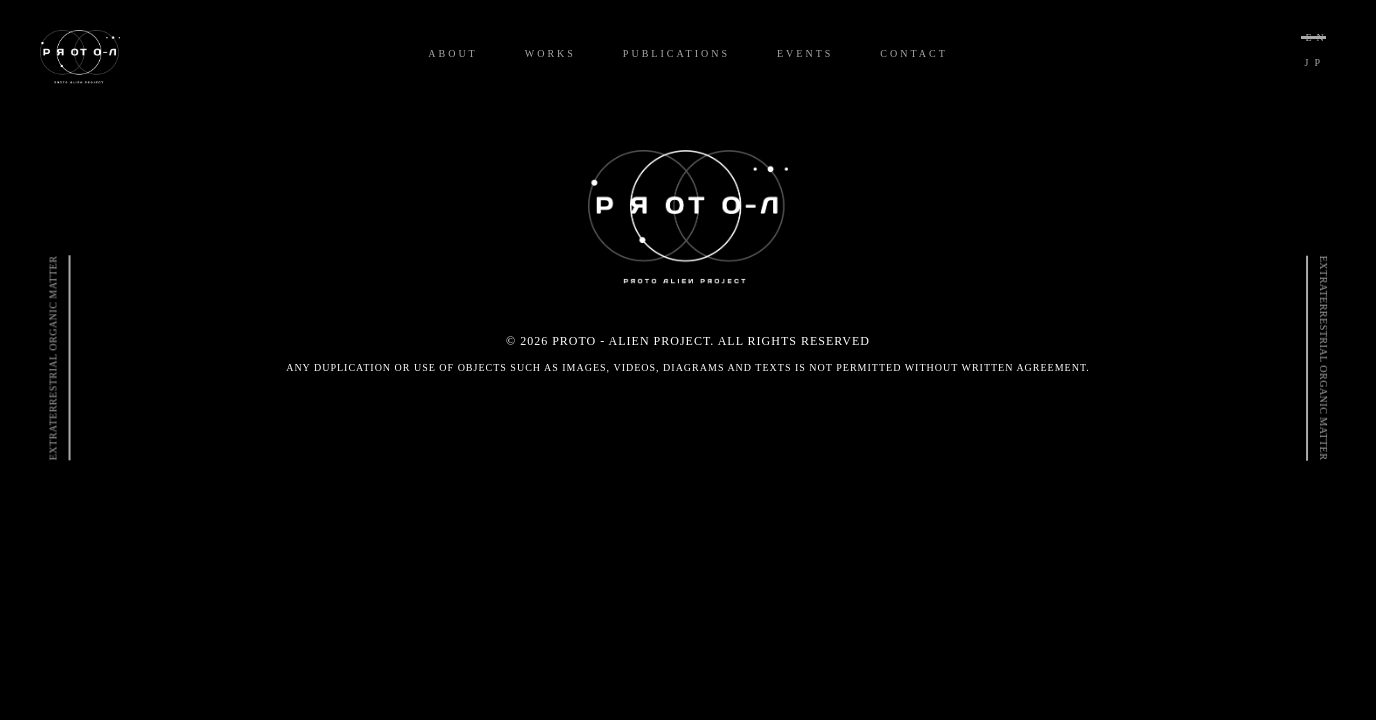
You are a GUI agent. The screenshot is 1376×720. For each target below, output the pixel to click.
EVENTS (805, 53)
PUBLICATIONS (676, 53)
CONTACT (913, 53)
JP (1315, 62)
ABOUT (452, 53)
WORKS (550, 53)
